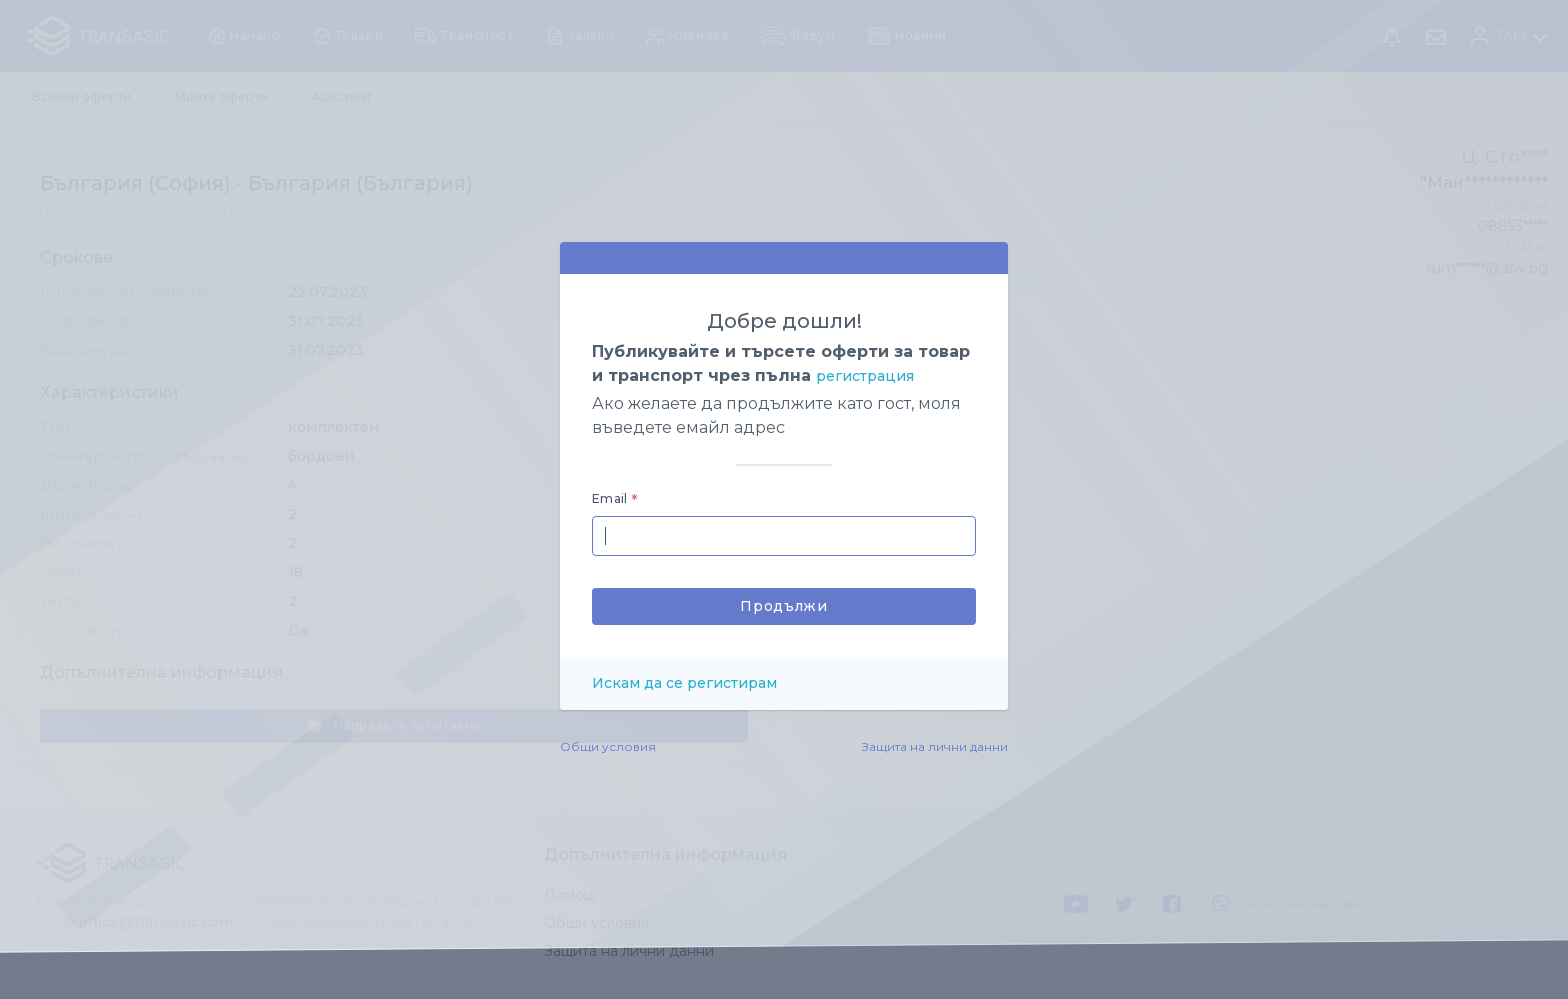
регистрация (865, 376)
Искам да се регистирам (684, 683)
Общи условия (608, 746)
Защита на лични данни (935, 746)
